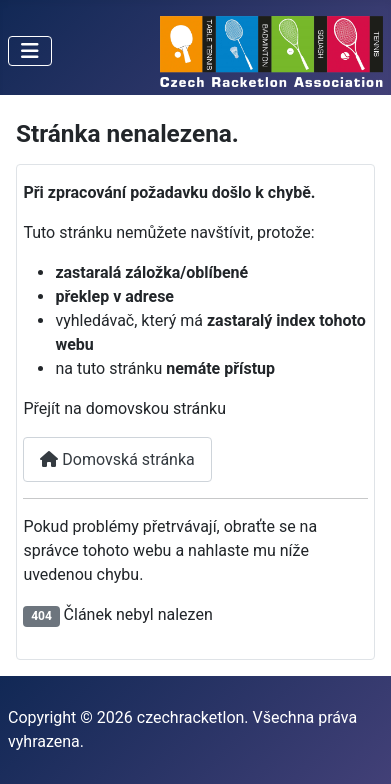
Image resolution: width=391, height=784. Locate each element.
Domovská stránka (117, 459)
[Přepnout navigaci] (30, 51)
